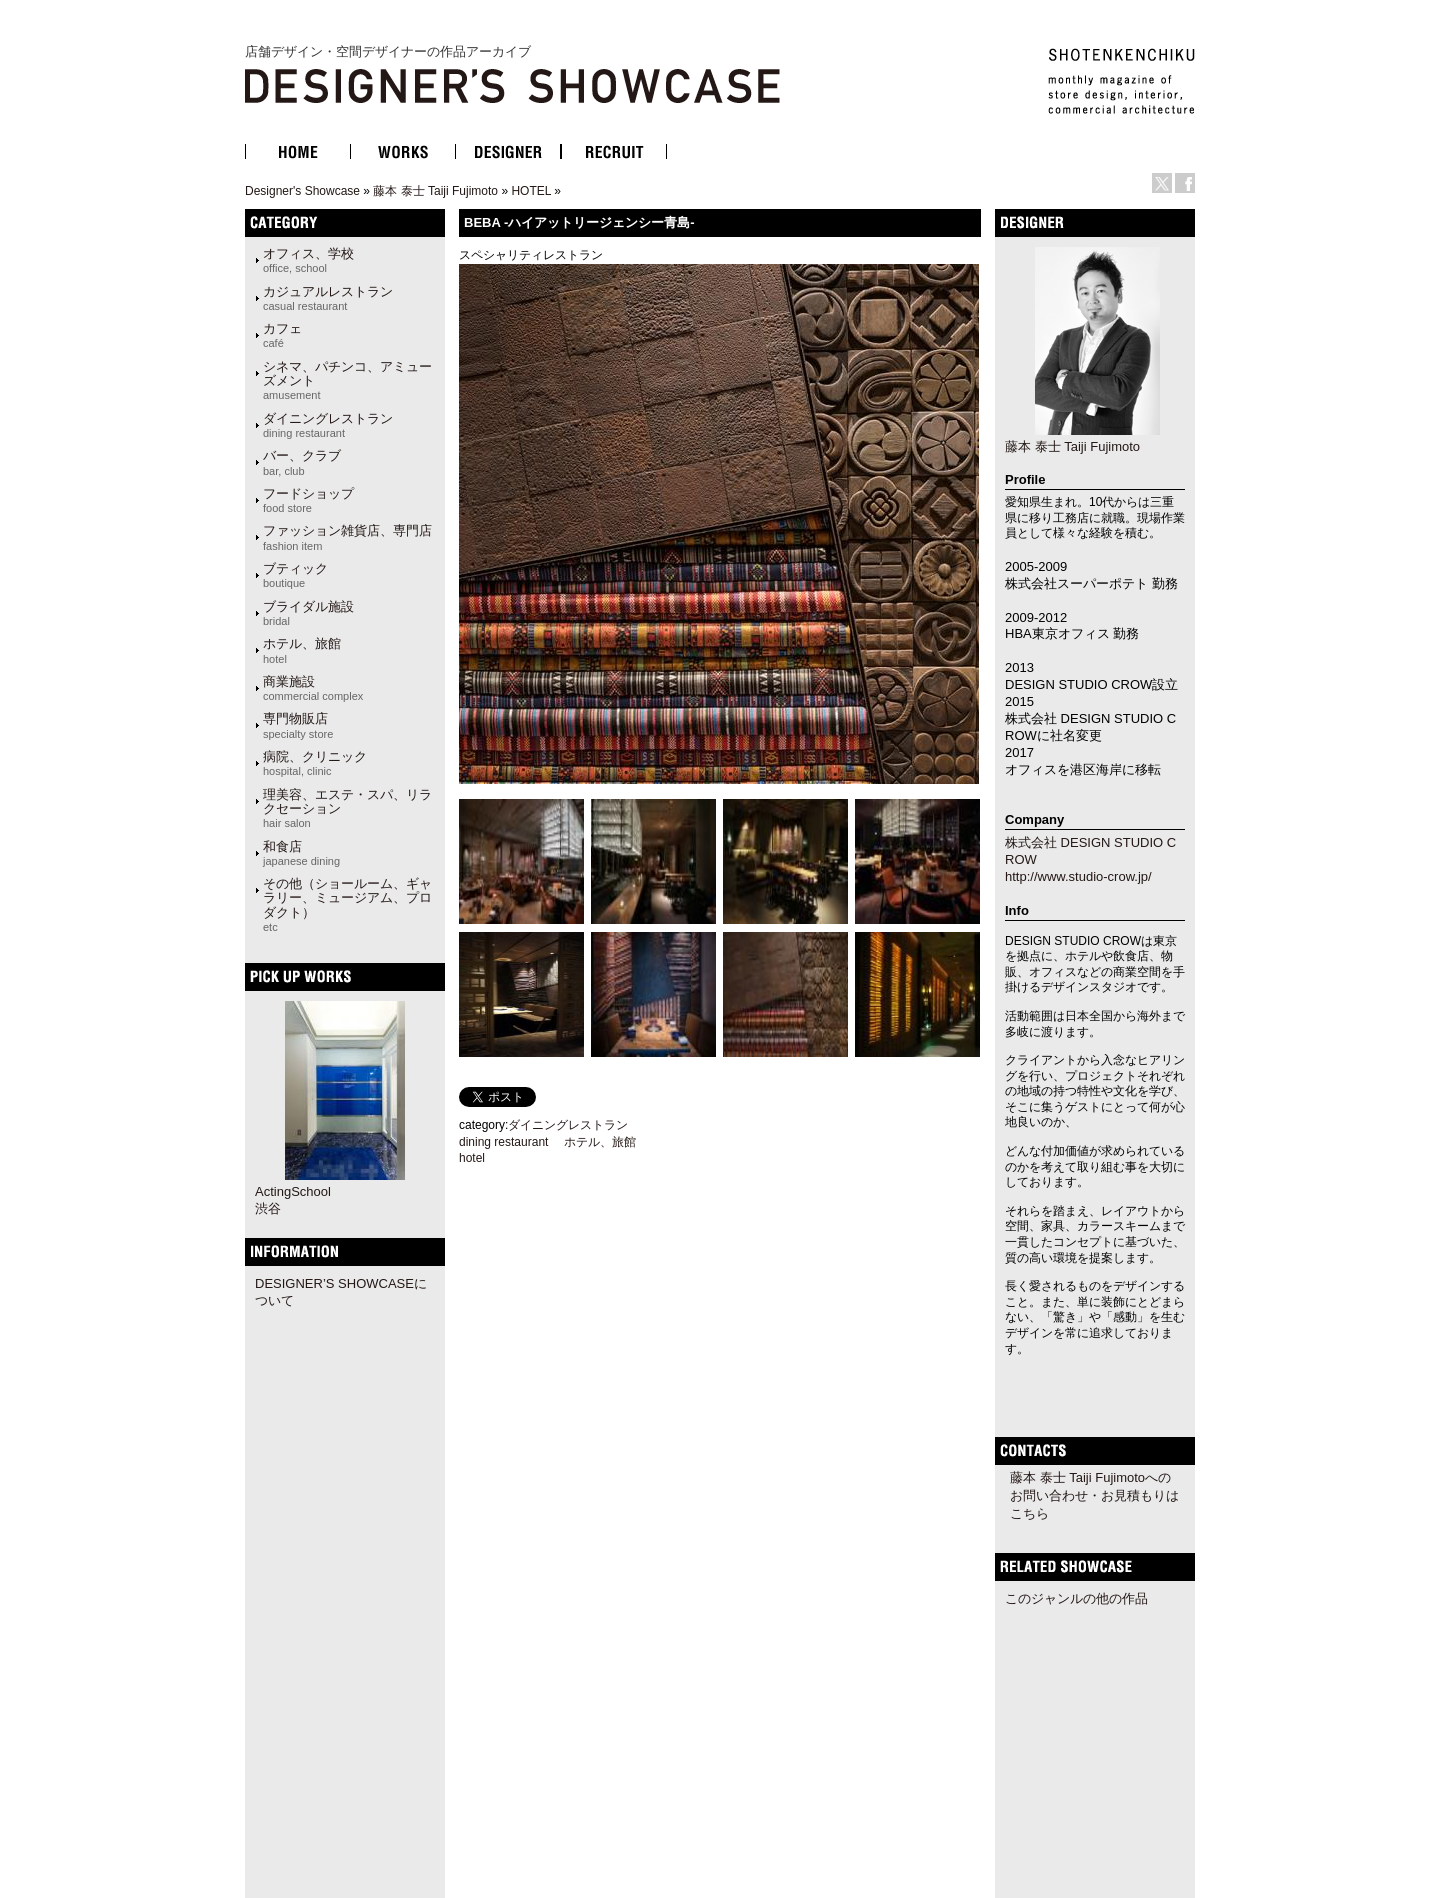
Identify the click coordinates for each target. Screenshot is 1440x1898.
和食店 (301, 853)
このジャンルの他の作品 (1076, 1598)
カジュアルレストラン (328, 298)
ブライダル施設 (308, 613)
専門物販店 (298, 725)
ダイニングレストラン (328, 425)
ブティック (295, 575)
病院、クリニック (315, 763)
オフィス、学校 (308, 260)
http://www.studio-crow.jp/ (1078, 876)
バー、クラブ (302, 462)
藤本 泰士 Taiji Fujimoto (435, 191)
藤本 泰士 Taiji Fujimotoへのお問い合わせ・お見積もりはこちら (1094, 1495)
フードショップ (308, 500)
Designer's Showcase (302, 191)
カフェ (282, 335)
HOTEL (531, 191)
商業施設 (313, 688)
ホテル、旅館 (302, 650)
